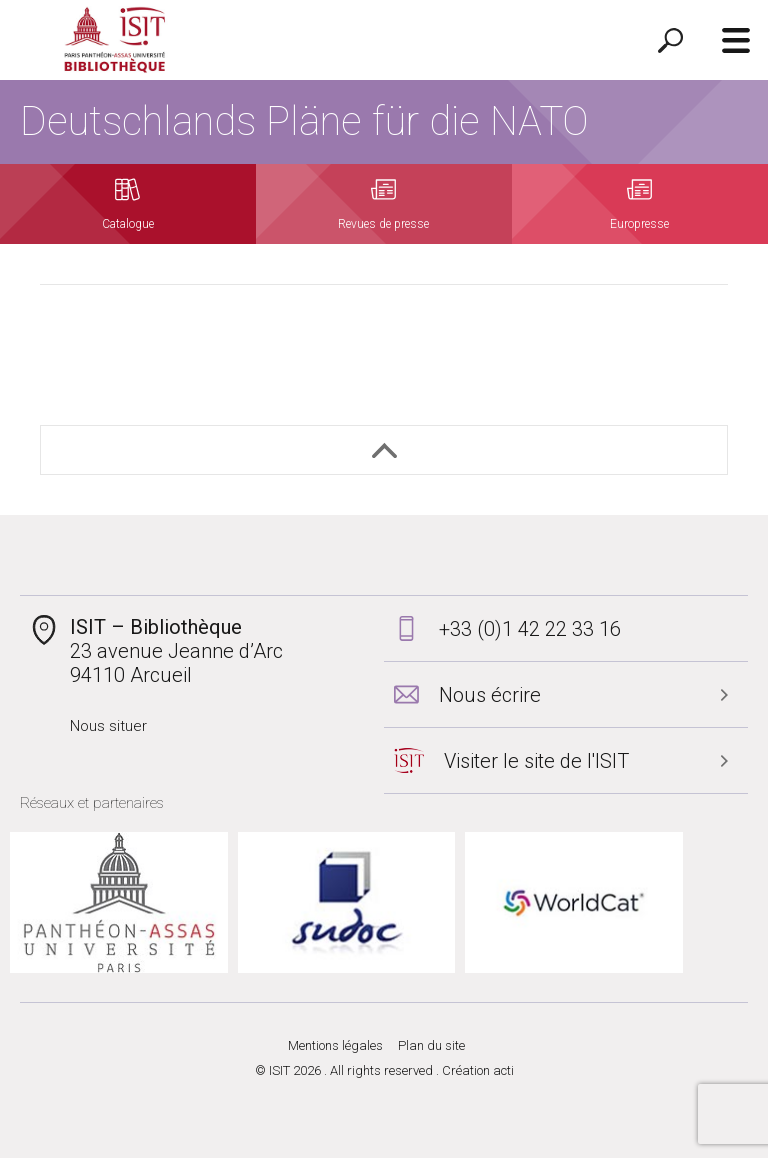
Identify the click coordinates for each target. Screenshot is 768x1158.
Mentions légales (335, 1045)
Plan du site (431, 1045)
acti (503, 1070)
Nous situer (108, 726)
